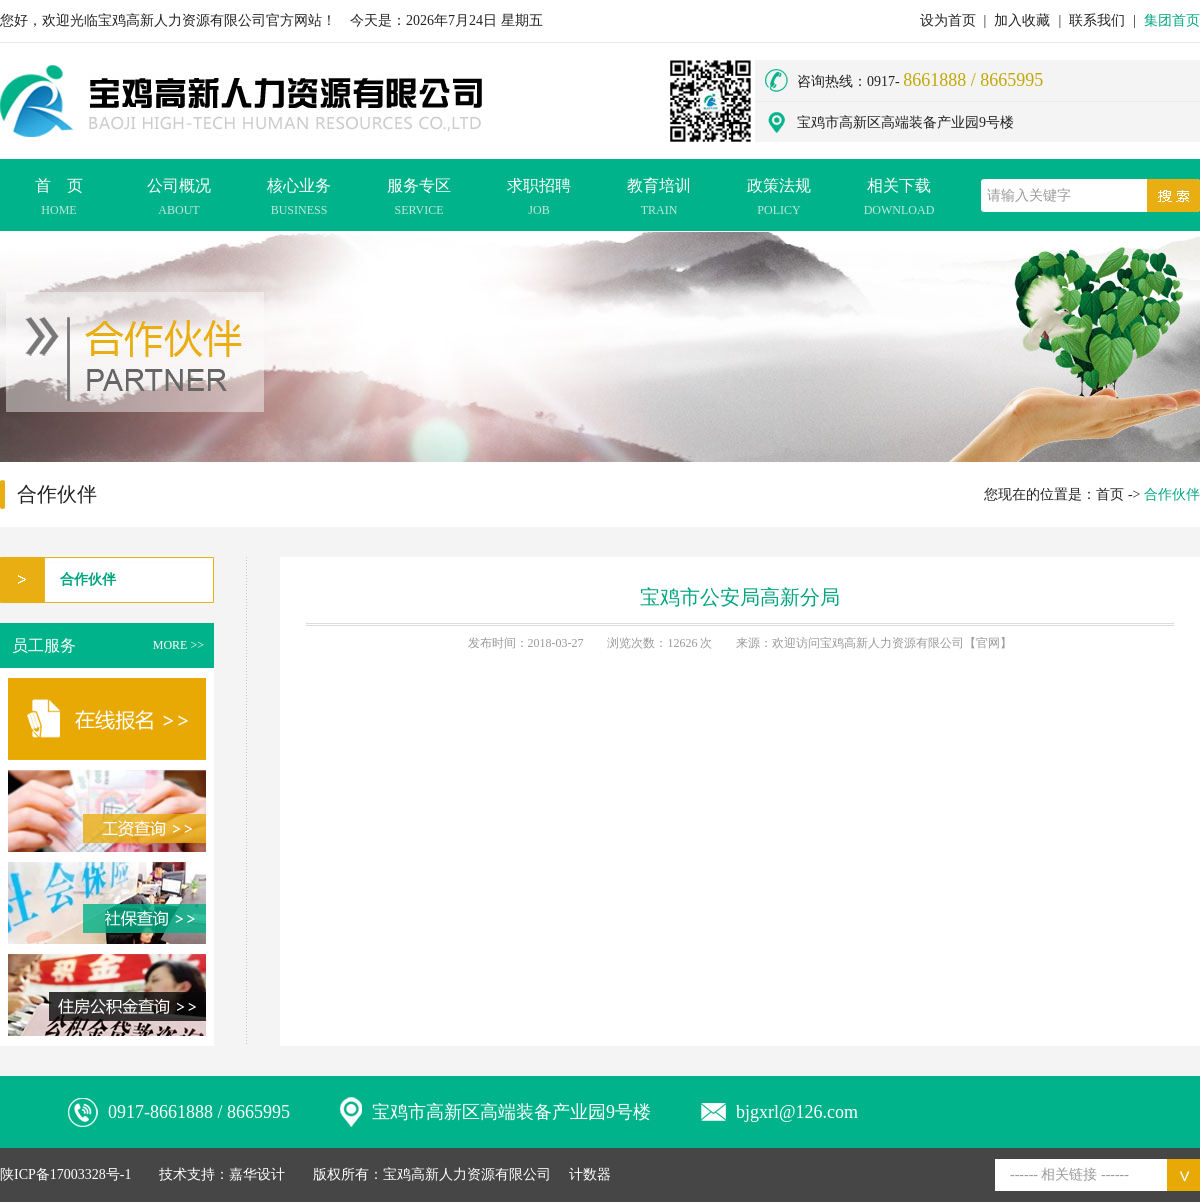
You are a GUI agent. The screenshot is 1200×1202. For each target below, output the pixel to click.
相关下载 (899, 200)
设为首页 (948, 20)
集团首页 (1172, 20)
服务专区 (419, 200)
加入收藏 (1022, 20)
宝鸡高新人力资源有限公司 (467, 1174)
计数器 (590, 1174)
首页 (1110, 494)
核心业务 (299, 200)
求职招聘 (539, 200)
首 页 (59, 200)
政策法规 (779, 200)
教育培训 (659, 200)
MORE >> (178, 645)
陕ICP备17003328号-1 (65, 1174)
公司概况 (179, 200)
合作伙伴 (88, 579)
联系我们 (1097, 20)
